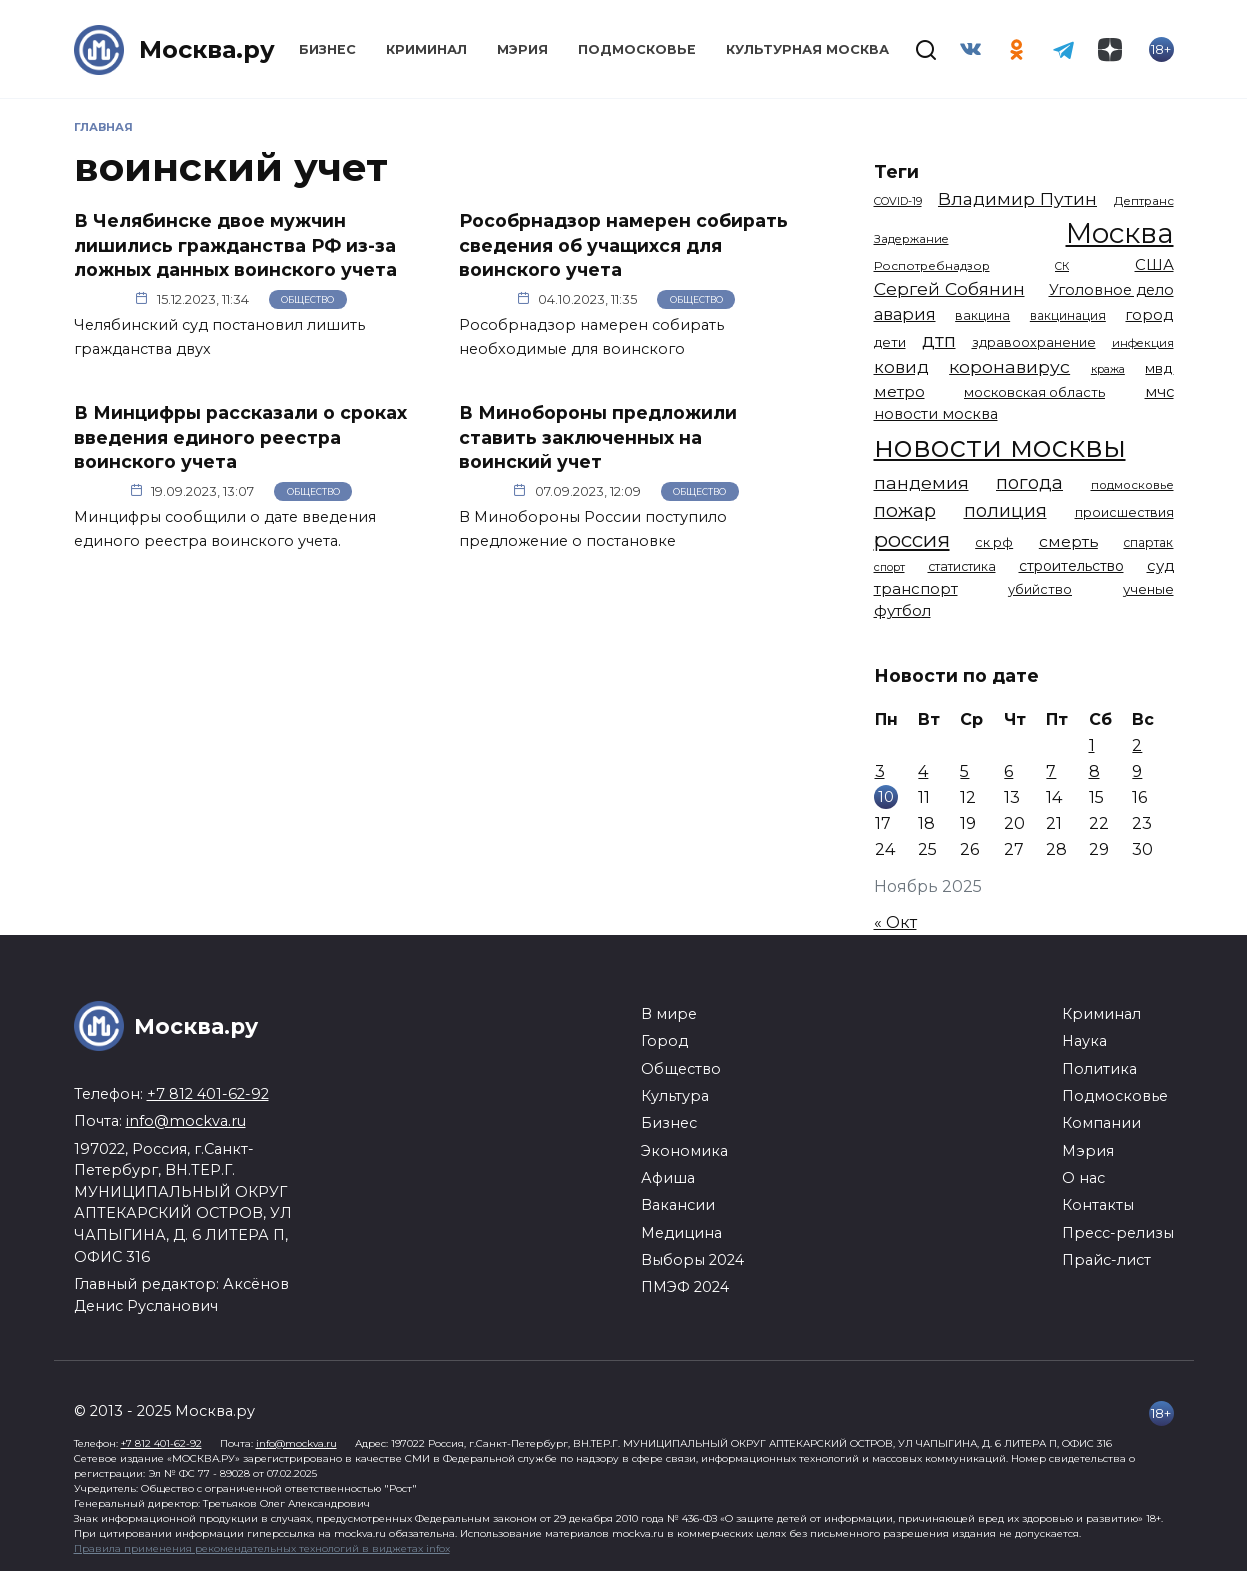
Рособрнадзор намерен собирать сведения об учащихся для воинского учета (623, 245)
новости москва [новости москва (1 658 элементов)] (936, 414)
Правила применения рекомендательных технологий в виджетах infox (262, 1548)
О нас (1083, 1178)
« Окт (895, 922)
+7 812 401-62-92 (208, 1094)
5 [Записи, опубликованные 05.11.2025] (964, 771)
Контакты (1098, 1205)
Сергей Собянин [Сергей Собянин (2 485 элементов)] (949, 288)
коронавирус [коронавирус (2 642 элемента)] (1009, 366)
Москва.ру (207, 49)
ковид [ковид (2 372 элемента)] (901, 367)
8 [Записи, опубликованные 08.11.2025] (1094, 771)
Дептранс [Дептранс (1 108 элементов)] (1144, 201)
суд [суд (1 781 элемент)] (1160, 566)
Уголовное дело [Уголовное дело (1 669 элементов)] (1111, 290)
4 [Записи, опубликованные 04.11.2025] (923, 771)
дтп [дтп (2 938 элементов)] (939, 340)
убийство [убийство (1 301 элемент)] (1040, 589)
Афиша (668, 1178)
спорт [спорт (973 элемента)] (889, 567)
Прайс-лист (1106, 1260)
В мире (669, 1014)
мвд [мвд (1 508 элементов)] (1159, 368)
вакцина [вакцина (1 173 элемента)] (982, 315)
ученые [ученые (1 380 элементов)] (1148, 589)
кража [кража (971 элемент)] (1108, 369)
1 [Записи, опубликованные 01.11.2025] (1092, 745)
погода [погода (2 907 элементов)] (1029, 482)
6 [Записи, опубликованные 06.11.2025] (1008, 771)
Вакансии (678, 1205)
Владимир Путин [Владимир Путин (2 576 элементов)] (1017, 198)
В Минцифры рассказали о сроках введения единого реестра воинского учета (240, 437)
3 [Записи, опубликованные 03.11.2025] (880, 771)
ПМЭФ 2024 (685, 1287)
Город (664, 1041)
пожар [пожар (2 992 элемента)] (905, 510)
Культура (675, 1096)
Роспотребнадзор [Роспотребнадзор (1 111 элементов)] (932, 266)
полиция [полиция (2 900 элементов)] (1005, 510)
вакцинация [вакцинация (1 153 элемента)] (1068, 315)
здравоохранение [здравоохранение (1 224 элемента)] (1034, 342)
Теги (896, 171)
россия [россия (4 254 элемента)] (912, 539)
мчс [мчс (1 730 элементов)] (1159, 392)
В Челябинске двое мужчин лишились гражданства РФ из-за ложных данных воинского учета (235, 245)
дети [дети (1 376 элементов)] (890, 342)
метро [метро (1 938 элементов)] (899, 391)
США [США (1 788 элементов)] (1154, 265)
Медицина (681, 1233)
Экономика (684, 1151)
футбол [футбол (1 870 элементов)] (902, 610)
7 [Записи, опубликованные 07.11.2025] (1051, 771)
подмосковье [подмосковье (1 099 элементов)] (1132, 485)
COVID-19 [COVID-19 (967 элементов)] (898, 201)
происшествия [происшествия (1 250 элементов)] (1124, 512)
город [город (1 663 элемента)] (1149, 315)
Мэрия (522, 49)
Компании (1101, 1123)
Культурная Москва (807, 49)
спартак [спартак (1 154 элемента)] (1148, 542)
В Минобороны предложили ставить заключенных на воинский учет (598, 437)
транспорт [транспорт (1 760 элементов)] (916, 589)
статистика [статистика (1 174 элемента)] (962, 566)
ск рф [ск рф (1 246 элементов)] (994, 542)
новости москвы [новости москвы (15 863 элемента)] (1000, 446)
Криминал (426, 49)
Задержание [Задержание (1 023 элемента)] (911, 239)
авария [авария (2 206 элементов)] (905, 314)
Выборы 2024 (692, 1260)
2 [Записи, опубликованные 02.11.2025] (1137, 745)
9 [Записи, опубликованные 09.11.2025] (1137, 771)
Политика (1099, 1069)
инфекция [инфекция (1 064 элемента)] (1143, 343)
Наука (1084, 1041)
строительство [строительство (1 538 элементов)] (1071, 566)
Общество (307, 299)
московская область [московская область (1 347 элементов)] (1034, 392)
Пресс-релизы (1118, 1233)
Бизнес (327, 49)
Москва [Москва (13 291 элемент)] (1120, 233)
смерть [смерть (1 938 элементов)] (1068, 541)
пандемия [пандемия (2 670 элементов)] (921, 482)
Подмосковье (637, 49)
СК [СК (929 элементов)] (1062, 266)
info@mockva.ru (186, 1121)
